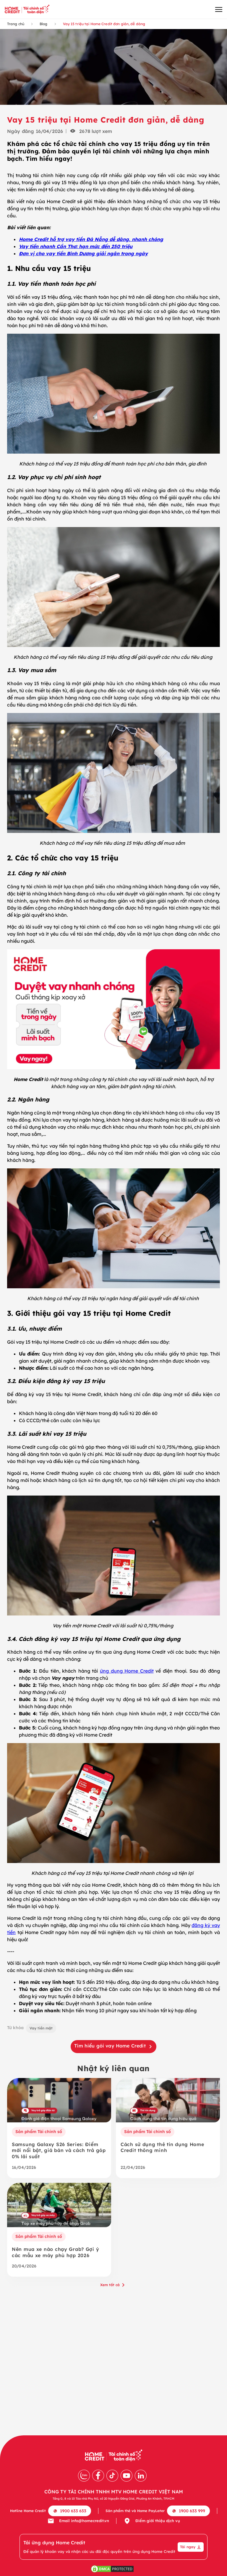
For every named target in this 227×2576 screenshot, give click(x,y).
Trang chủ (15, 24)
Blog (43, 24)
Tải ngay (190, 2547)
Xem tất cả (113, 2284)
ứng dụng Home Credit (127, 1671)
